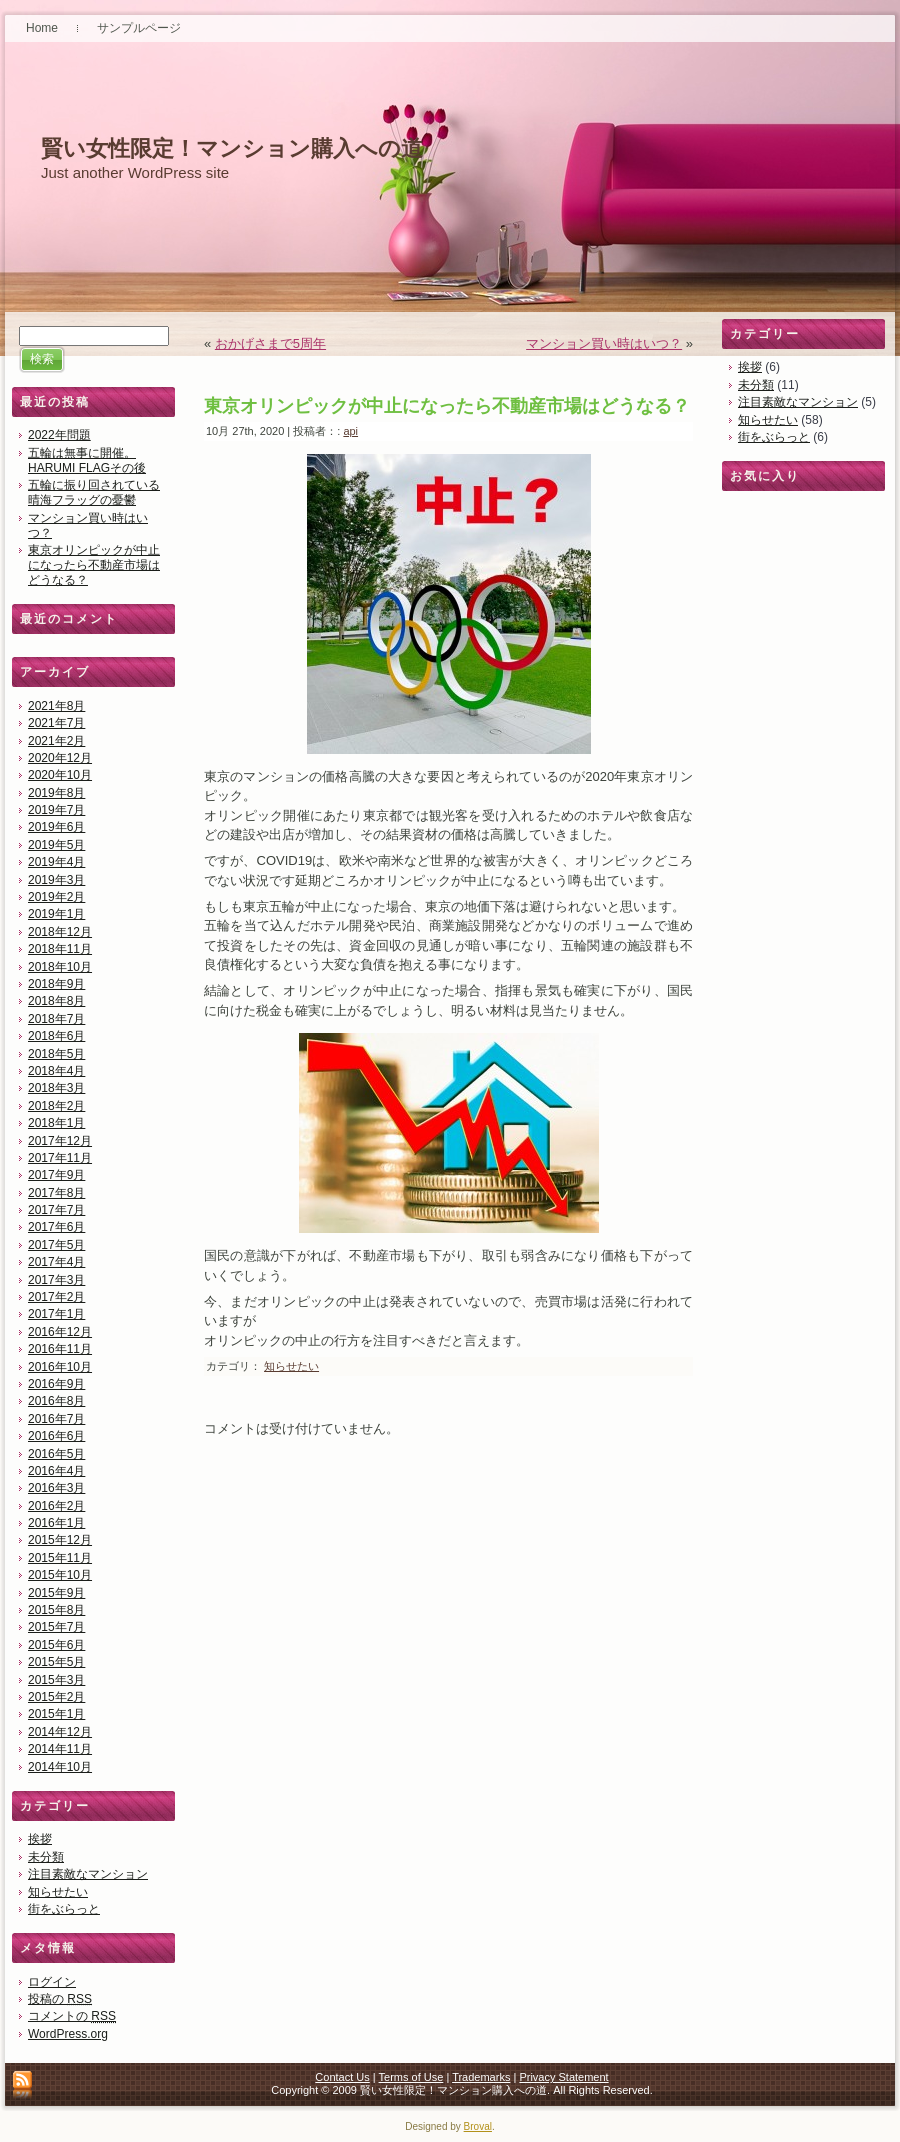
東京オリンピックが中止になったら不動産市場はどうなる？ (94, 565)
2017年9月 (56, 1175)
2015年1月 (56, 1714)
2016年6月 (56, 1436)
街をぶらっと (64, 1909)
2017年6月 (56, 1227)
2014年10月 (60, 1767)
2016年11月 (60, 1349)
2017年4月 (56, 1262)
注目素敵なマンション (88, 1874)
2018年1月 (56, 1123)
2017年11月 (60, 1158)
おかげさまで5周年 (270, 343)
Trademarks (481, 2077)
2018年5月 (56, 1054)
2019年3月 (56, 880)
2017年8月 (56, 1193)
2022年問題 (59, 435)
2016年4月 (56, 1471)
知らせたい (58, 1892)
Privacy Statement (563, 2077)
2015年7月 (56, 1627)
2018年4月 (56, 1071)
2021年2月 (56, 741)
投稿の (60, 1999)
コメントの (72, 2016)
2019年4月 (56, 862)
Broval (478, 2126)
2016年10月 (60, 1367)
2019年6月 (56, 827)
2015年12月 (60, 1540)
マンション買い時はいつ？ (604, 343)
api (350, 431)
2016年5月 (56, 1454)
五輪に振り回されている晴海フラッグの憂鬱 (94, 492)
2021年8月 (56, 706)
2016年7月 (56, 1419)
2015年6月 (56, 1645)
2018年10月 (60, 967)
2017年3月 (56, 1280)
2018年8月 (56, 1001)
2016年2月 (56, 1506)
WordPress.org (68, 2034)
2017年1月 (56, 1314)
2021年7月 (56, 723)
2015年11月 (60, 1558)
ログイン (52, 1982)
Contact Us (342, 2077)
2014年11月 (60, 1749)
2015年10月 (60, 1575)
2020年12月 (60, 758)
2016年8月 (56, 1401)
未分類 (46, 1857)
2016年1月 (56, 1523)
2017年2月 (56, 1297)
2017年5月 (56, 1245)
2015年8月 (56, 1610)
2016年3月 (56, 1488)
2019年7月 (56, 810)
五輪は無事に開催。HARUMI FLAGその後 (87, 460)
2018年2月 (56, 1106)
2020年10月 (60, 775)
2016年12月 (60, 1332)
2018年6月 (56, 1036)
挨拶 (40, 1839)
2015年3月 (56, 1680)
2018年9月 (56, 984)
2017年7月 (56, 1210)
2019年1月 (56, 914)
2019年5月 (56, 845)
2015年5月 (56, 1662)
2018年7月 (56, 1019)
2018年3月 (56, 1088)
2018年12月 (60, 932)
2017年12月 (60, 1141)
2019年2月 (56, 897)
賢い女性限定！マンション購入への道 (232, 148)
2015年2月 (56, 1697)
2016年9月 (56, 1384)
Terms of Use (411, 2077)
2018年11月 (60, 949)
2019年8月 (56, 793)
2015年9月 (56, 1593)
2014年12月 (60, 1732)
